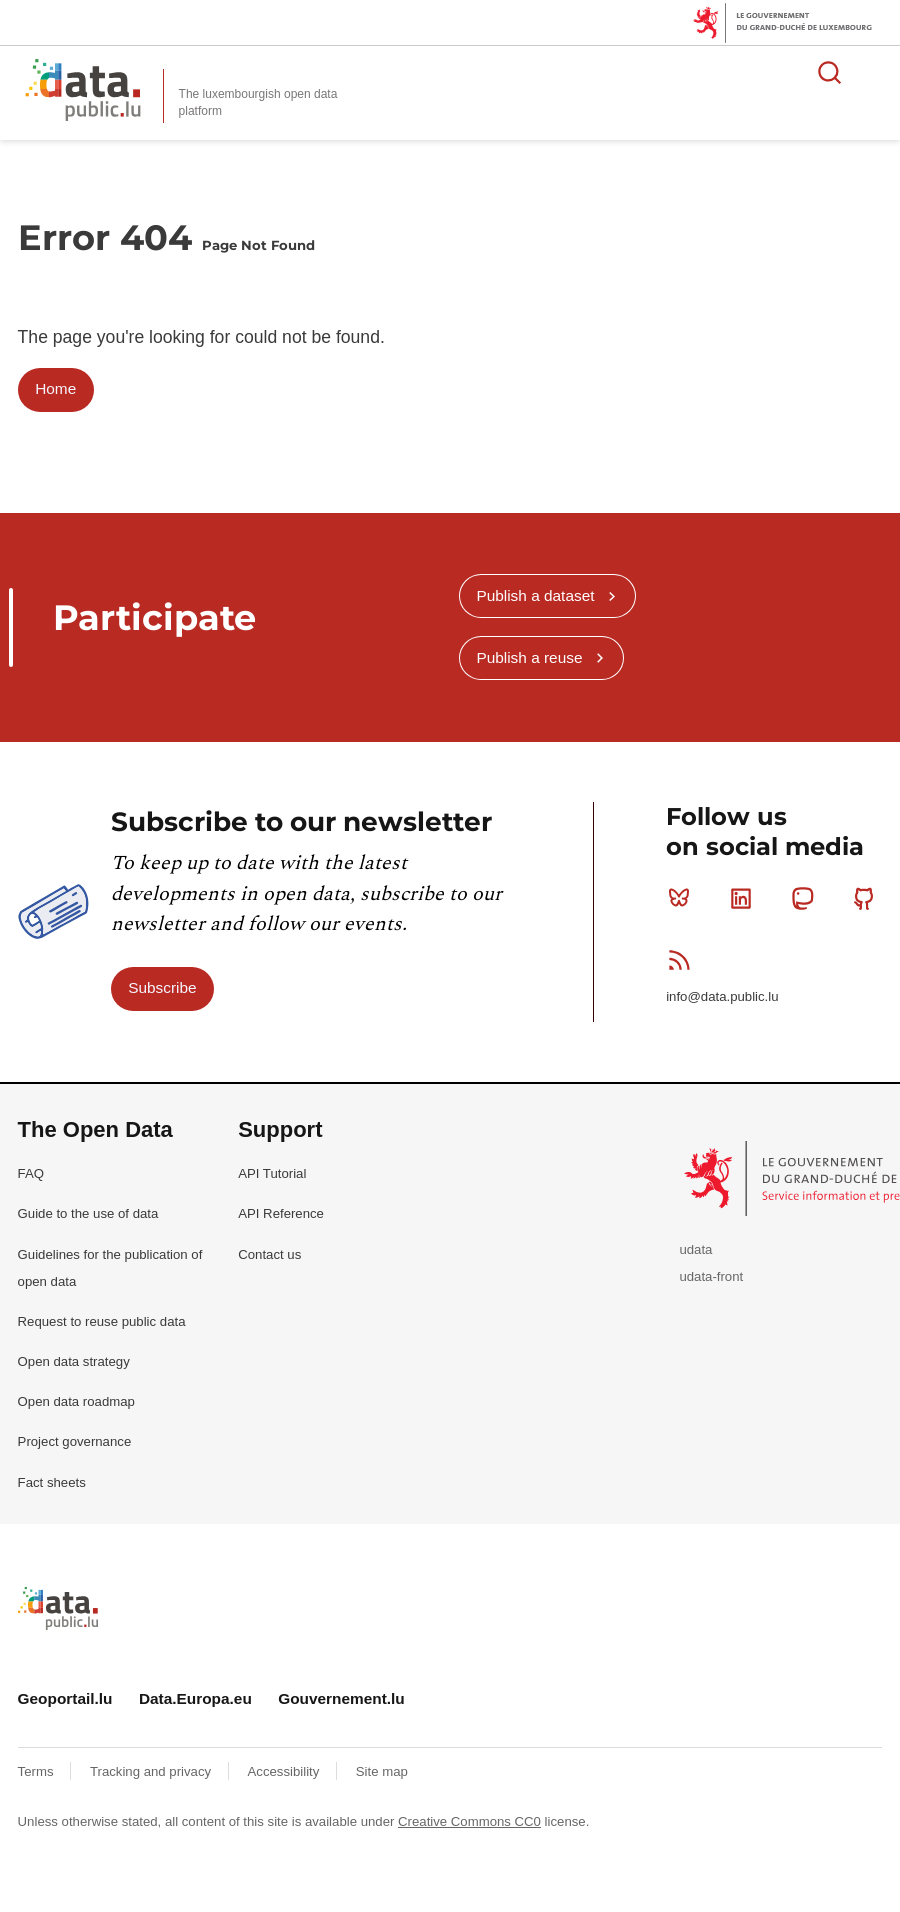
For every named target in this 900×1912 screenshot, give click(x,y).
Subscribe (162, 987)
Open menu (874, 72)
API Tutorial (272, 1173)
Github (868, 898)
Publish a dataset (535, 595)
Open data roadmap (76, 1401)
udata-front (711, 1276)
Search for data (830, 72)
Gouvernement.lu (341, 1698)
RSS (683, 960)
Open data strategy (74, 1361)
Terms (38, 1771)
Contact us (269, 1254)
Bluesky (683, 898)
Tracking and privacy (152, 1771)
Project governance (75, 1441)
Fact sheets (52, 1482)
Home (55, 388)
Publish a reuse (529, 657)
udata (695, 1249)
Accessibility (285, 1771)
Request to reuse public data (102, 1321)
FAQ (31, 1173)
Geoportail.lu (65, 1698)
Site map (382, 1771)
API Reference (281, 1213)
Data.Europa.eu (195, 1698)
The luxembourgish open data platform (258, 102)
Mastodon (806, 898)
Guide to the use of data (88, 1213)
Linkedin (745, 898)
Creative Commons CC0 (469, 1821)
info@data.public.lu (722, 996)
